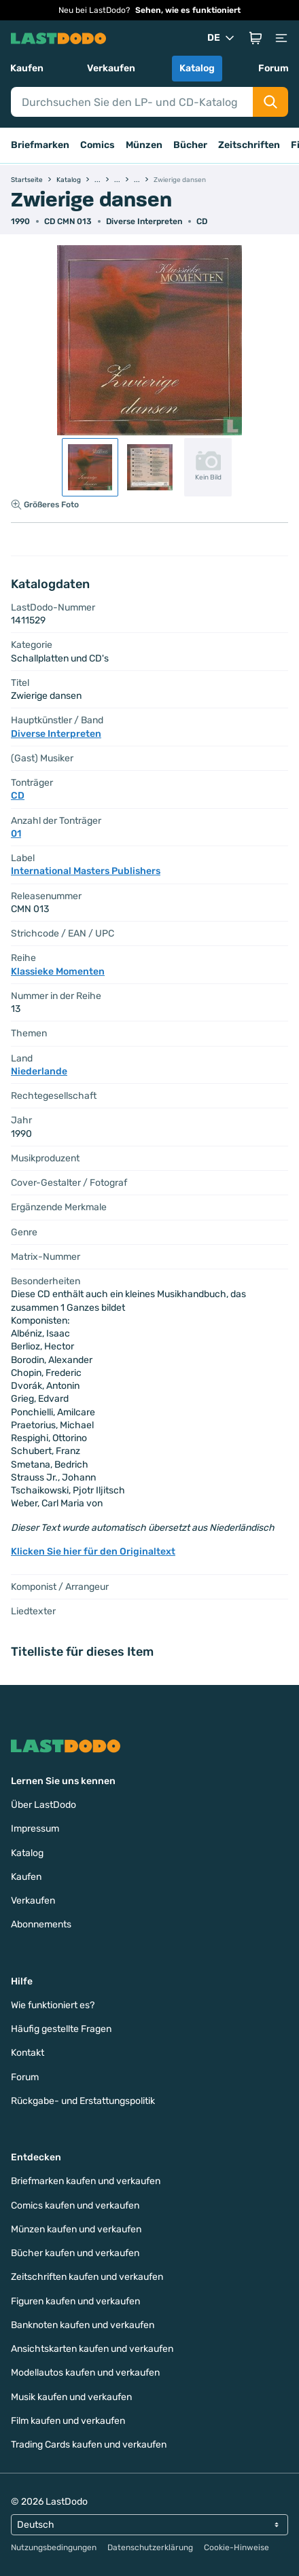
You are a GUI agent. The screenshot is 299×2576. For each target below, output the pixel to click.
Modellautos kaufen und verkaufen (85, 2372)
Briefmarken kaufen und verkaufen (85, 2181)
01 (16, 833)
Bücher (190, 145)
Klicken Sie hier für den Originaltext (93, 1551)
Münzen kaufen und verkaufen (76, 2229)
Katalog (197, 68)
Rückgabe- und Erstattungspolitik (83, 2101)
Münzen (144, 145)
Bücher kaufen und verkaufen (75, 2253)
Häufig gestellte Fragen (61, 2029)
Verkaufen (111, 68)
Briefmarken (40, 145)
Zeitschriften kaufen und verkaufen (87, 2277)
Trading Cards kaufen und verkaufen (88, 2444)
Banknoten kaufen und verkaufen (82, 2325)
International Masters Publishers (85, 871)
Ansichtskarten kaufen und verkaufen (92, 2349)
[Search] (132, 102)
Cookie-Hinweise (236, 2547)
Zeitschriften (249, 145)
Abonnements (41, 1924)
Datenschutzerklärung (150, 2547)
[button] (255, 38)
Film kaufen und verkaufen (68, 2421)
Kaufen (26, 68)
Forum (273, 68)
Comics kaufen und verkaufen (75, 2205)
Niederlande (39, 1071)
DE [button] (221, 38)
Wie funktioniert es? (52, 2005)
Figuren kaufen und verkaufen (75, 2301)
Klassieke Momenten (58, 971)
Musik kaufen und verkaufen (71, 2397)
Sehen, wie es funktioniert (188, 10)
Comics (97, 145)
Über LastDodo (43, 1805)
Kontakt (27, 2052)
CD (201, 221)
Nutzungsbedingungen (53, 2547)
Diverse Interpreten (144, 221)
